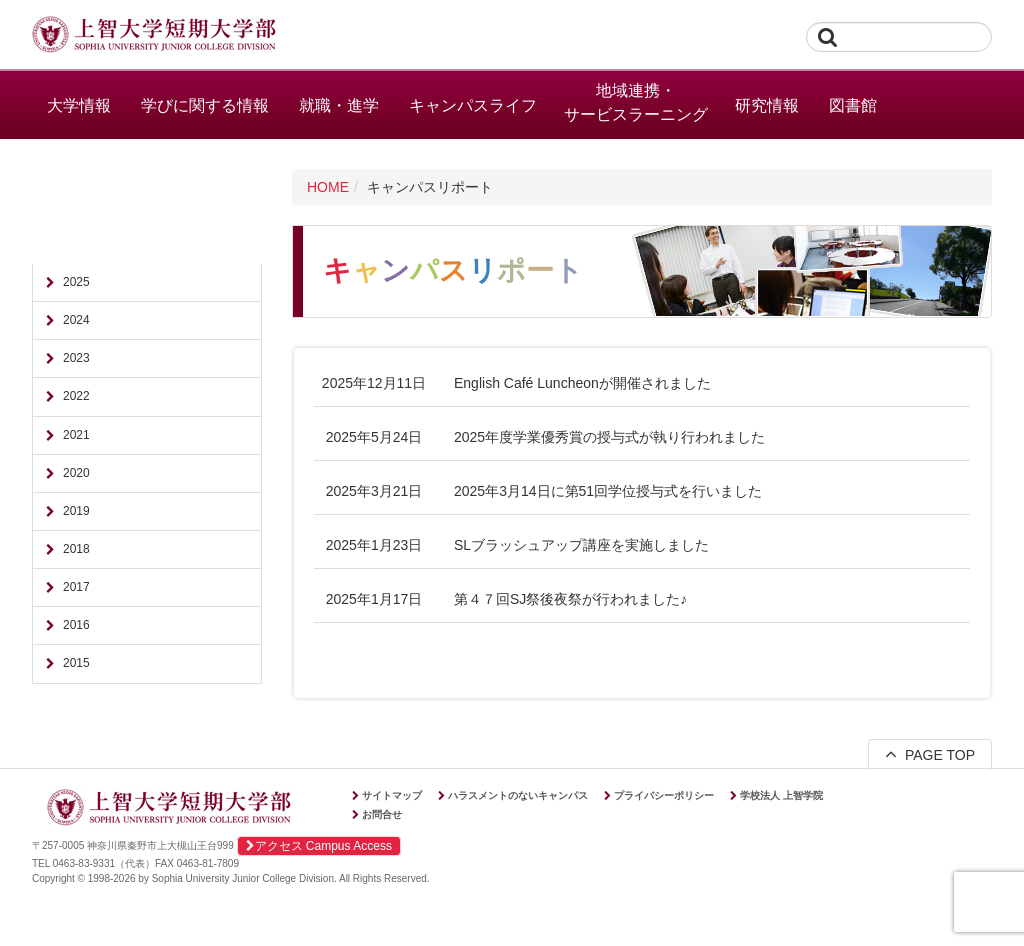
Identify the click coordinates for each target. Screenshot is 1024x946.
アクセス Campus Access (319, 846)
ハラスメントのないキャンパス (518, 795)
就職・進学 (339, 105)
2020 (76, 473)
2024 (76, 320)
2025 (76, 282)
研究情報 (767, 105)
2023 (76, 358)
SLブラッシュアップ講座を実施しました (581, 545)
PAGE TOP (930, 754)
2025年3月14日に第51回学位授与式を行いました (608, 491)
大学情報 (79, 105)
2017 (76, 587)
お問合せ (382, 814)
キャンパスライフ (473, 105)
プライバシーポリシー (664, 795)
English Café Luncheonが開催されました (582, 383)
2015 (76, 663)
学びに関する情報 (205, 105)
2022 (76, 396)
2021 (76, 435)
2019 (76, 511)
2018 (76, 549)
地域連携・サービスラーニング (636, 102)
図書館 (853, 105)
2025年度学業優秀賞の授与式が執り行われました (609, 437)
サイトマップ (392, 795)
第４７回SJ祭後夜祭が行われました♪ (570, 599)
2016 (76, 625)
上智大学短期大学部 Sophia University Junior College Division (154, 36)
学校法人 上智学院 (781, 795)
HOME (328, 187)
